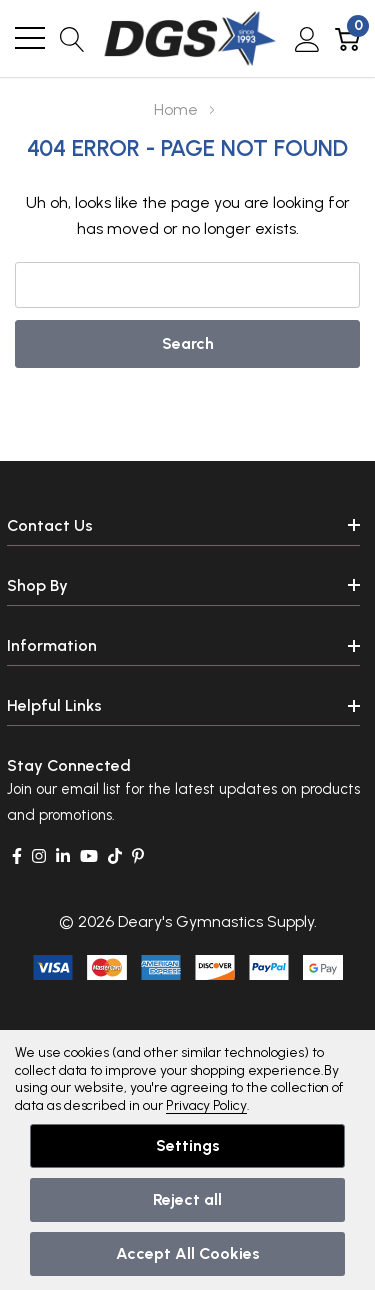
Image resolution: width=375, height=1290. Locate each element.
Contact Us (50, 525)
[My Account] (307, 38)
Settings (188, 1145)
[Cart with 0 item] (347, 38)
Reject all (187, 1199)
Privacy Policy (206, 1105)
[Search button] (72, 38)
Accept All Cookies (188, 1253)
